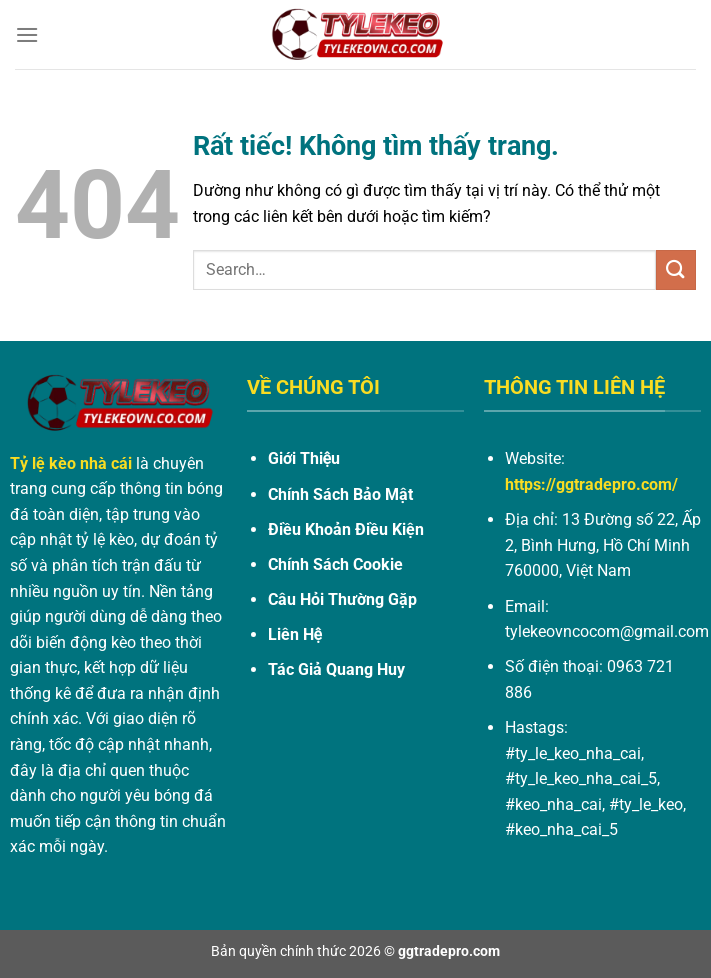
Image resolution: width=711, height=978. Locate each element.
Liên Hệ (295, 634)
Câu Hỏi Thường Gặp (342, 599)
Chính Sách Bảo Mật (340, 494)
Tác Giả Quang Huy (336, 669)
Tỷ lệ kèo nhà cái (71, 463)
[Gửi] (676, 269)
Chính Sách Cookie (335, 564)
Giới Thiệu (304, 458)
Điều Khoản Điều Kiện (346, 529)
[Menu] (27, 34)
